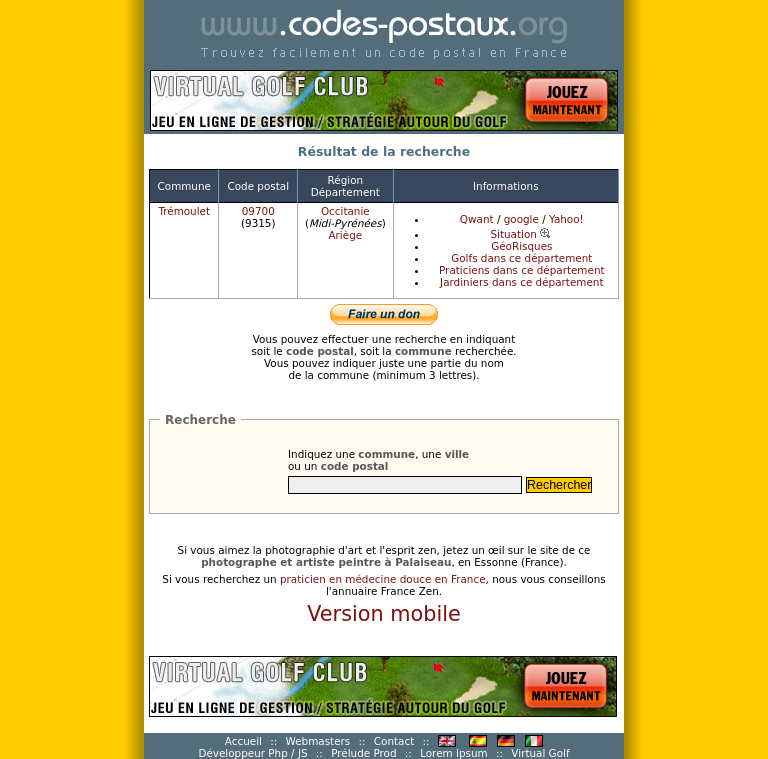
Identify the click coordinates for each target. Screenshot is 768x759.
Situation (521, 234)
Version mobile (384, 614)
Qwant (477, 219)
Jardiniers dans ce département (521, 282)
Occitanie (345, 211)
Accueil (243, 741)
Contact (394, 741)
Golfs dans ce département (521, 258)
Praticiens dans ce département (522, 270)
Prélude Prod (363, 753)
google (521, 219)
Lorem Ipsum (454, 753)
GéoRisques (521, 246)
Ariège (345, 235)
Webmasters (318, 741)
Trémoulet (184, 211)
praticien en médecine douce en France (383, 579)
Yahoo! (566, 219)
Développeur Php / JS (252, 753)
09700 (258, 211)
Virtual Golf (540, 753)
